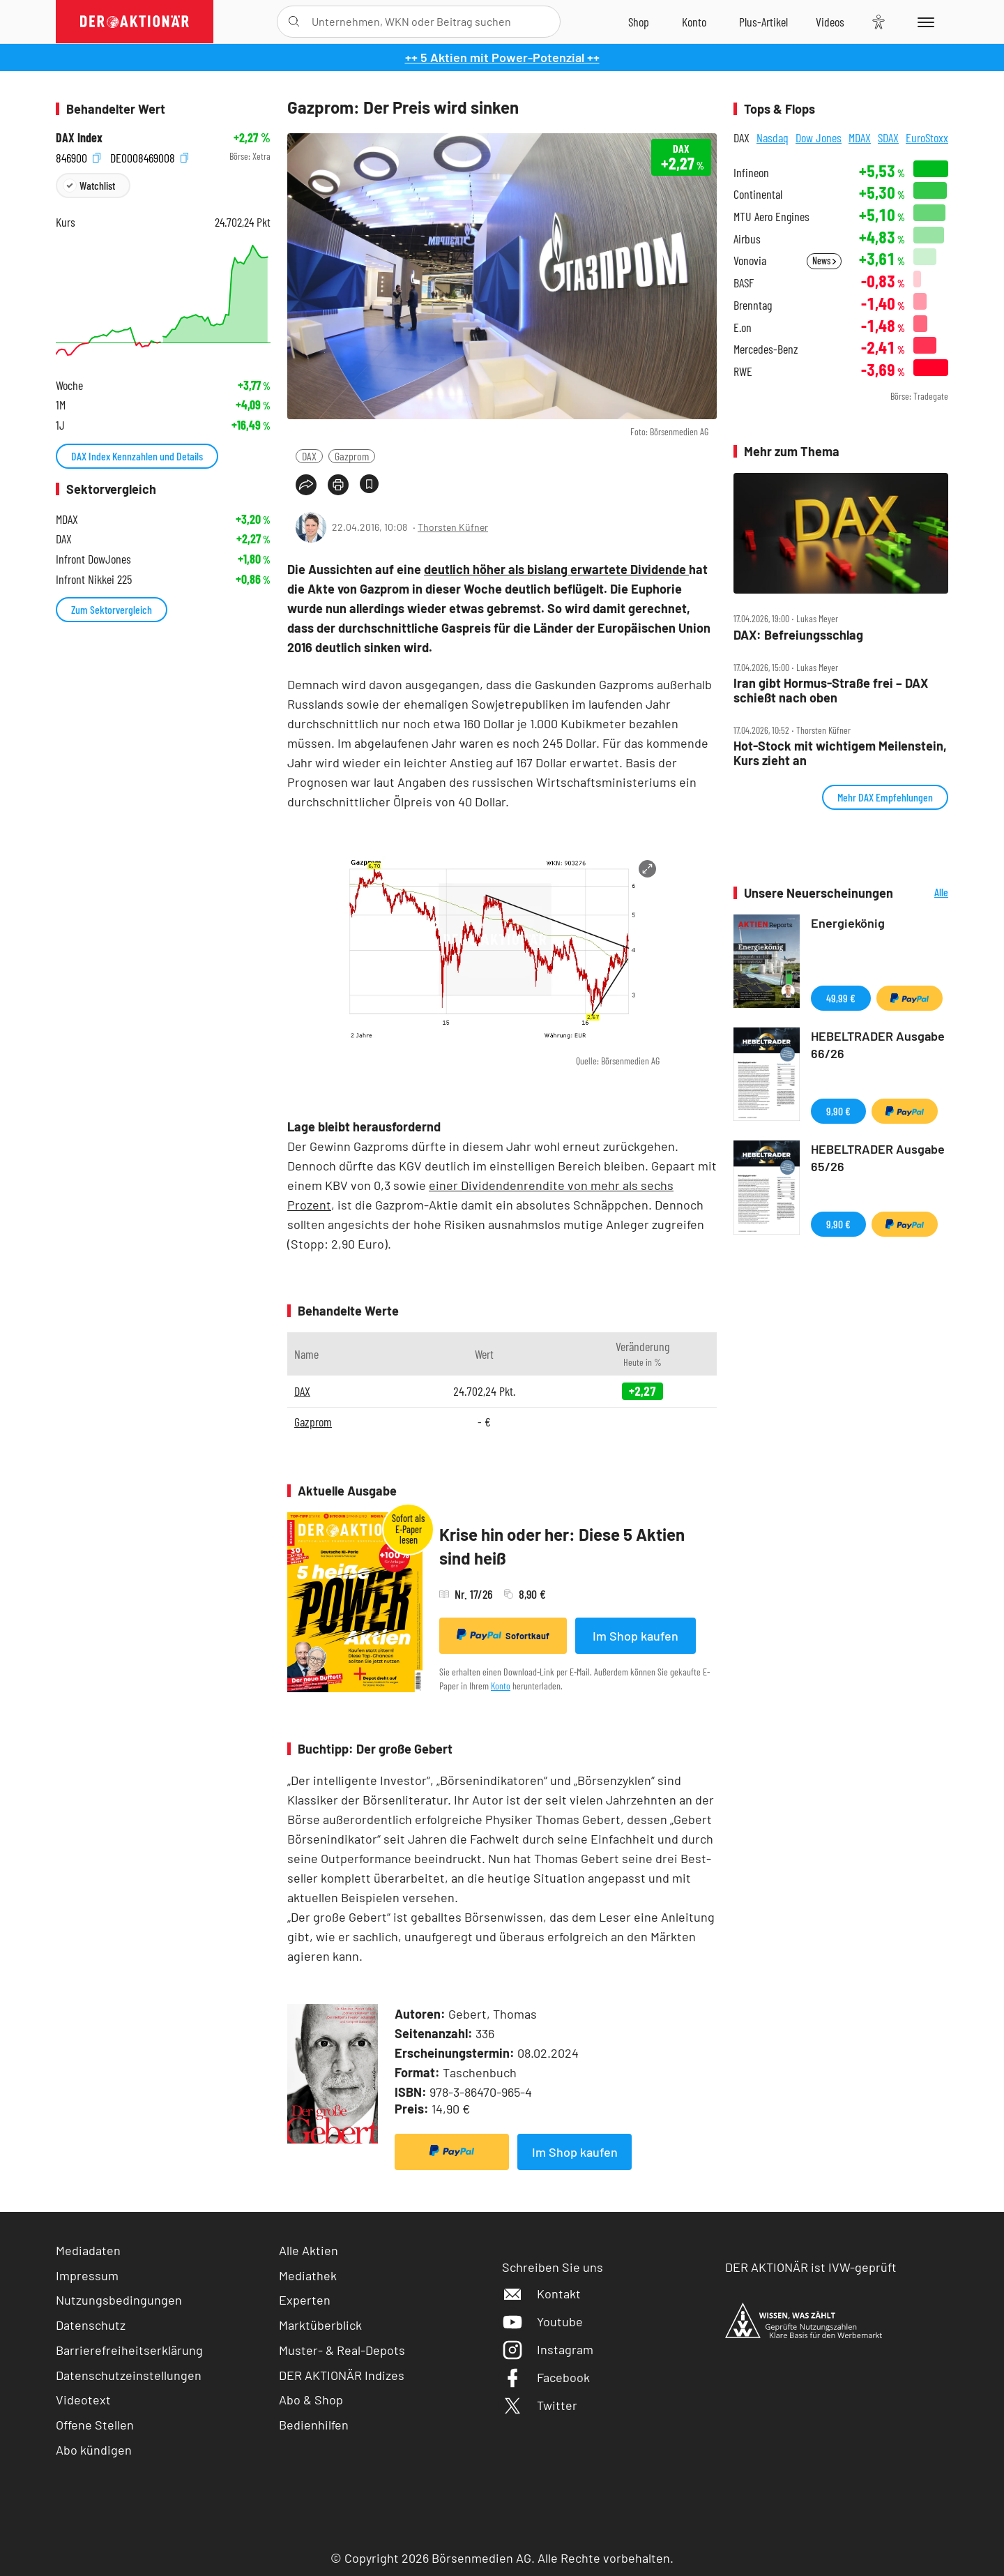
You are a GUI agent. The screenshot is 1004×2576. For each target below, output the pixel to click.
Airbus (747, 239)
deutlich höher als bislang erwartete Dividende (556, 569)
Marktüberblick (320, 2325)
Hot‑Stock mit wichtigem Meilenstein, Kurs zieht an (840, 753)
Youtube (542, 2321)
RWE (742, 371)
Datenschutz (91, 2325)
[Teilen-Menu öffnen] (306, 484)
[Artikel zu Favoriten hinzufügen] (369, 483)
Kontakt (541, 2293)
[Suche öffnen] (294, 22)
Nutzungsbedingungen (119, 2299)
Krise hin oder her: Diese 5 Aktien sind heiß (562, 1546)
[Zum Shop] (638, 21)
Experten (304, 2299)
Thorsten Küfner (453, 527)
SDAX (888, 137)
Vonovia (749, 260)
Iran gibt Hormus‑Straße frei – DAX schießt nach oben (830, 690)
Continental (757, 194)
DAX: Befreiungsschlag (798, 635)
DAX (309, 455)
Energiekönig (848, 923)
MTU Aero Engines (771, 216)
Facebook (546, 2377)
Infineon (751, 172)
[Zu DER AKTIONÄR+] (763, 21)
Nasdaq (772, 137)
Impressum (87, 2275)
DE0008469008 (149, 157)
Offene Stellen (95, 2424)
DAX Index (79, 137)
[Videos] (830, 21)
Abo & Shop (311, 2399)
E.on (742, 327)
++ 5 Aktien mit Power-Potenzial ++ (502, 57)
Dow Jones (819, 137)
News (824, 260)
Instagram (547, 2349)
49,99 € (840, 997)
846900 (78, 157)
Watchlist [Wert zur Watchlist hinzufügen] (97, 185)
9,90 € (838, 1110)
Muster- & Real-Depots (342, 2350)
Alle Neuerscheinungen (924, 893)
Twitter (539, 2405)
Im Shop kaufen (635, 1635)
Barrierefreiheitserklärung (129, 2350)
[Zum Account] (694, 21)
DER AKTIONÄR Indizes (341, 2375)
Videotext (83, 2399)
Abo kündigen (94, 2449)
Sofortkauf (503, 1635)
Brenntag (752, 305)
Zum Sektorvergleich (111, 609)
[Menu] (923, 21)
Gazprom (352, 455)
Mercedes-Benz (765, 349)
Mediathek (308, 2275)
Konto (500, 1686)
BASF (743, 283)
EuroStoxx (927, 137)
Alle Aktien (308, 2250)
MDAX (860, 137)
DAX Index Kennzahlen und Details (137, 455)
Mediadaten (88, 2250)
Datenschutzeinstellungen (128, 2375)
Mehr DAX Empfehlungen (885, 797)
